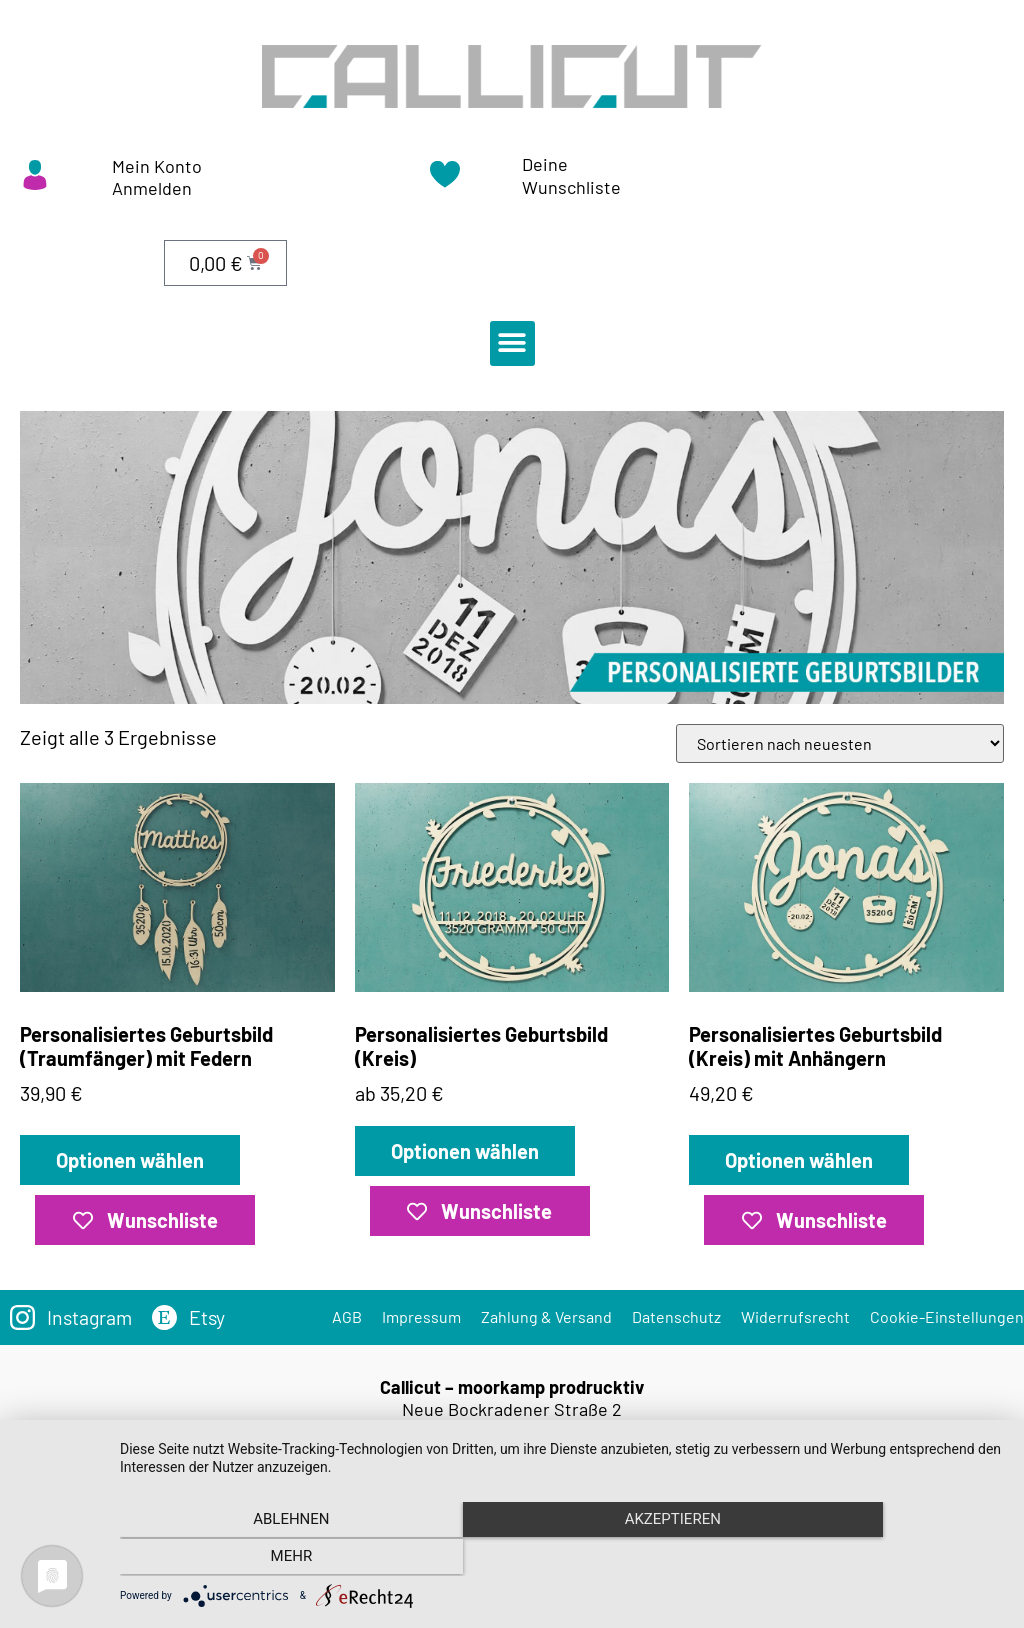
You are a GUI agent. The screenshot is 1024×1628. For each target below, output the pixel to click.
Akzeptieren (562, 1559)
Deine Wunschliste (571, 175)
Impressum (421, 1316)
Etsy (210, 1317)
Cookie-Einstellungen (947, 1316)
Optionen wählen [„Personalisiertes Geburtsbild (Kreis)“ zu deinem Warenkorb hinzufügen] (465, 1151)
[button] (512, 343)
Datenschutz (676, 1316)
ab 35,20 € (512, 944)
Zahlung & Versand (546, 1316)
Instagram (91, 1317)
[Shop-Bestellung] (840, 743)
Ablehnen (252, 1559)
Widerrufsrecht (795, 1316)
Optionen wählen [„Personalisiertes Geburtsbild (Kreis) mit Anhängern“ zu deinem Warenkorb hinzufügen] (799, 1160)
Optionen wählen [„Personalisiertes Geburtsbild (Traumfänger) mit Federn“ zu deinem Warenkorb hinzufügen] (130, 1160)
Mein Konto (157, 166)
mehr (872, 1559)
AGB (347, 1316)
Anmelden (152, 188)
